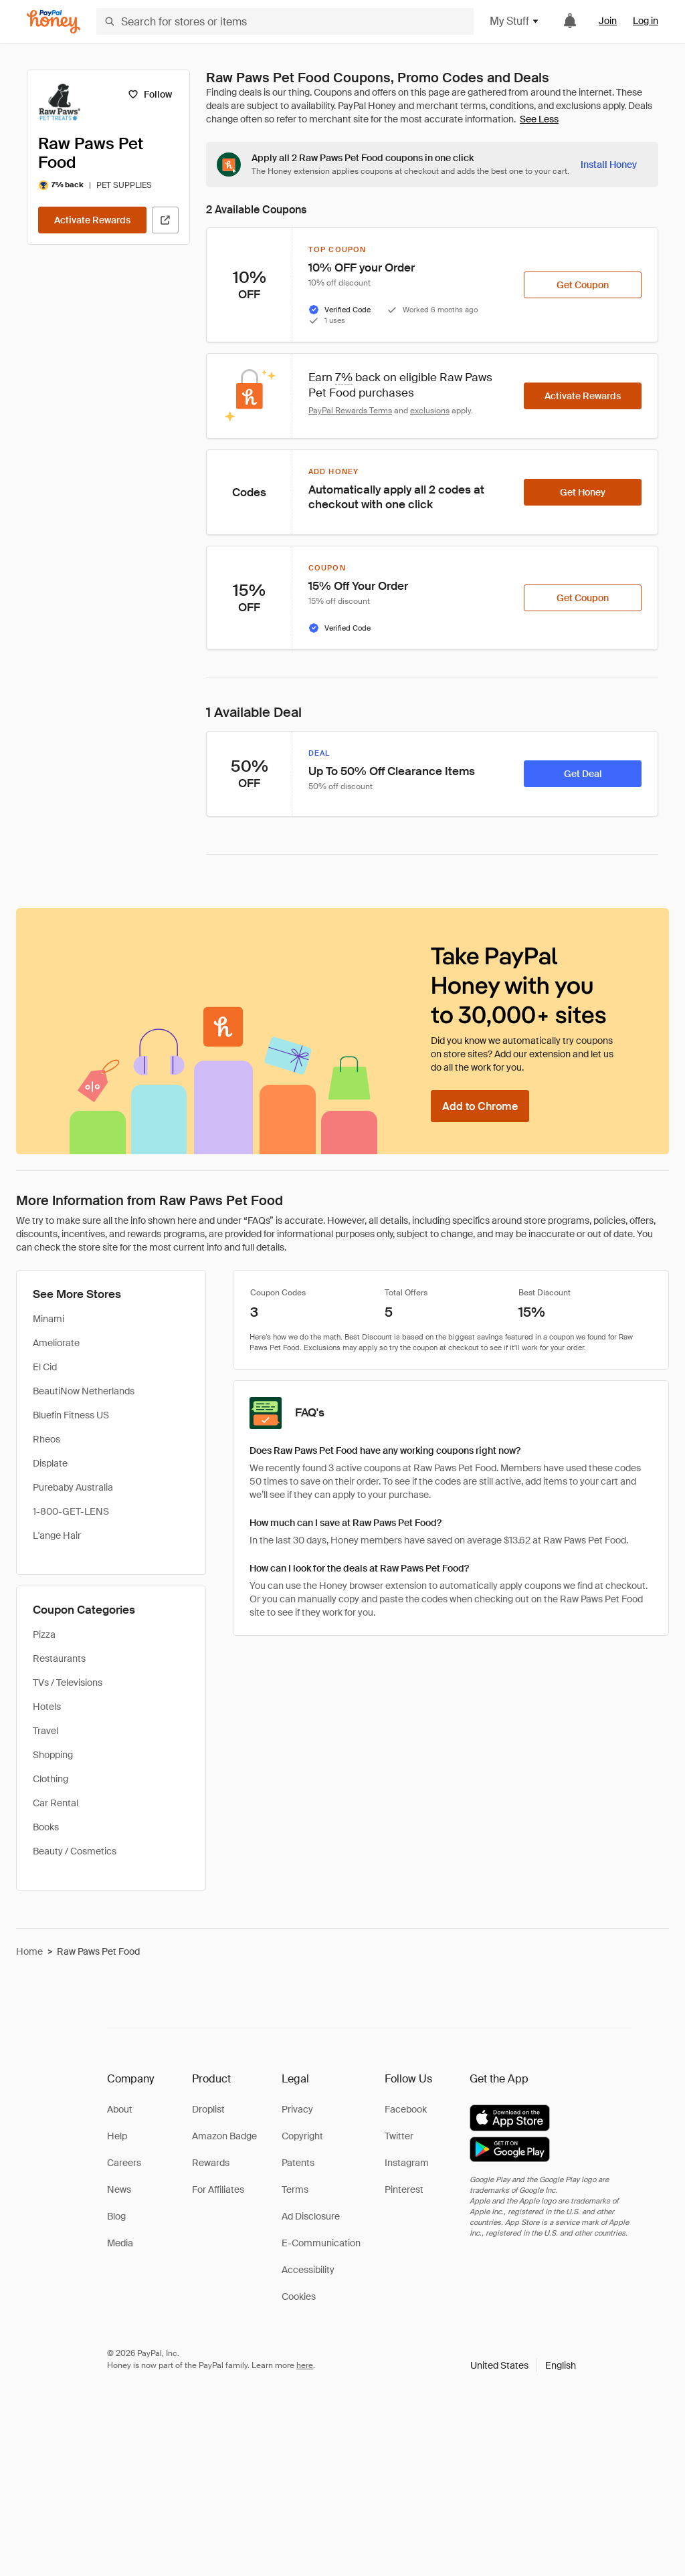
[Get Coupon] (583, 285)
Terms (295, 2189)
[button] (523, 2365)
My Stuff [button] (515, 21)
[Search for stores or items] (285, 21)
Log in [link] (645, 21)
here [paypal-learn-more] (304, 2365)
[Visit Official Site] (165, 220)
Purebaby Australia (73, 1487)
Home (29, 1951)
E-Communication (321, 2243)
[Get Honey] (583, 492)
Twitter (399, 2136)
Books (46, 1827)
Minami (48, 1319)
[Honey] (53, 21)
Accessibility (308, 2270)
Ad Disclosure (311, 2216)
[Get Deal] (583, 773)
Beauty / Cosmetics (74, 1851)
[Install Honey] (609, 164)
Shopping (53, 1755)
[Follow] (149, 94)
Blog (116, 2216)
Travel (45, 1731)
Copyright (302, 2136)
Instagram (407, 2163)
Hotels (47, 1707)
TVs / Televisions (67, 1683)
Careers (124, 2163)
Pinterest (404, 2189)
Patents (298, 2163)
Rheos (46, 1439)
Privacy (297, 2109)
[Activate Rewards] (92, 220)
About (119, 2109)
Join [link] (608, 21)
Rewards (210, 2163)
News (119, 2189)
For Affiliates (218, 2189)
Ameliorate (56, 1343)
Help (117, 2136)
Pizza (44, 1634)
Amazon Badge (224, 2136)
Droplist (208, 2109)
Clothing (50, 1779)
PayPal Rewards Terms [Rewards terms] (350, 410)
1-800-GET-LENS (71, 1511)
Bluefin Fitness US (71, 1415)
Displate (50, 1463)
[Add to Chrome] (480, 1106)
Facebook (406, 2109)
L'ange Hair (57, 1535)
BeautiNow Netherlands (83, 1391)
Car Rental (55, 1803)
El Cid (45, 1367)
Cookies (299, 2296)
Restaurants (59, 1658)
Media (120, 2243)
